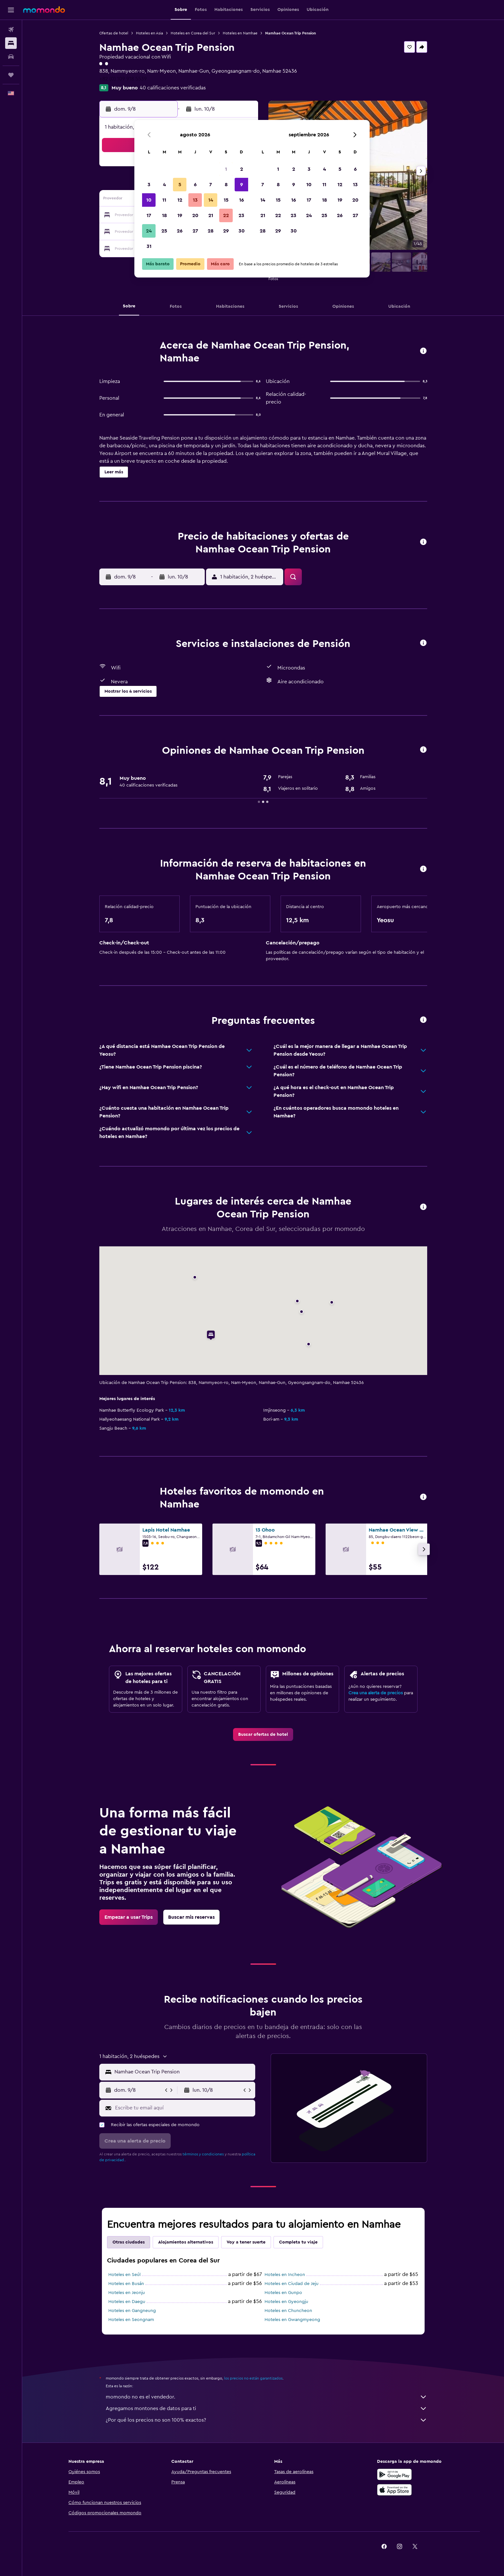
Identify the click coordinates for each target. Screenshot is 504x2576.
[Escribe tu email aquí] (183, 2107)
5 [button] (179, 184)
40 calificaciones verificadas (173, 87)
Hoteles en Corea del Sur (193, 33)
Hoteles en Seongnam (131, 2319)
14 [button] (210, 200)
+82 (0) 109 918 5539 (123, 78)
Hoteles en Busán (126, 2283)
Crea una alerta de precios (375, 1693)
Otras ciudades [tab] (129, 2242)
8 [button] (226, 184)
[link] (263, 1734)
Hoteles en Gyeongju (286, 2301)
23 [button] (241, 215)
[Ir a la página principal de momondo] (44, 9)
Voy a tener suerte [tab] (246, 2242)
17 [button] (149, 215)
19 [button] (179, 215)
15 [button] (226, 200)
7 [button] (210, 184)
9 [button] (241, 184)
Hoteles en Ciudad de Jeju (292, 2283)
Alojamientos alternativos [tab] (185, 2242)
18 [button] (164, 215)
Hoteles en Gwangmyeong (292, 2319)
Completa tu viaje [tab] (298, 2242)
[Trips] (11, 74)
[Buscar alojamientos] (11, 43)
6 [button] (195, 184)
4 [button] (164, 184)
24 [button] (149, 230)
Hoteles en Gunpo (283, 2292)
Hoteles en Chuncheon (288, 2310)
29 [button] (226, 230)
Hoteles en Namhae (240, 33)
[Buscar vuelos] (11, 29)
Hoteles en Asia (149, 33)
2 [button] (241, 169)
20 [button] (195, 215)
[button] (11, 10)
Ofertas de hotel (113, 33)
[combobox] (183, 2071)
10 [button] (148, 200)
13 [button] (195, 200)
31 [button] (149, 246)
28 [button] (210, 230)
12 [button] (179, 200)
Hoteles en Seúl (124, 2274)
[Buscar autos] (11, 56)
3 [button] (149, 184)
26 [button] (180, 230)
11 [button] (164, 200)
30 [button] (242, 230)
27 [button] (195, 230)
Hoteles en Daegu (126, 2301)
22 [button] (226, 215)
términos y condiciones (203, 2154)
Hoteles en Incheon (285, 2274)
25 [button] (164, 230)
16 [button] (241, 200)
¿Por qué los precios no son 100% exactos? (266, 2420)
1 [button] (226, 169)
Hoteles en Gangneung (132, 2310)
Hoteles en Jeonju (126, 2292)
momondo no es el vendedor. (266, 2397)
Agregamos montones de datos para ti (266, 2408)
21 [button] (210, 215)
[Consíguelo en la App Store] (394, 2490)
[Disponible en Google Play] (394, 2474)
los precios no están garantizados (253, 2378)
